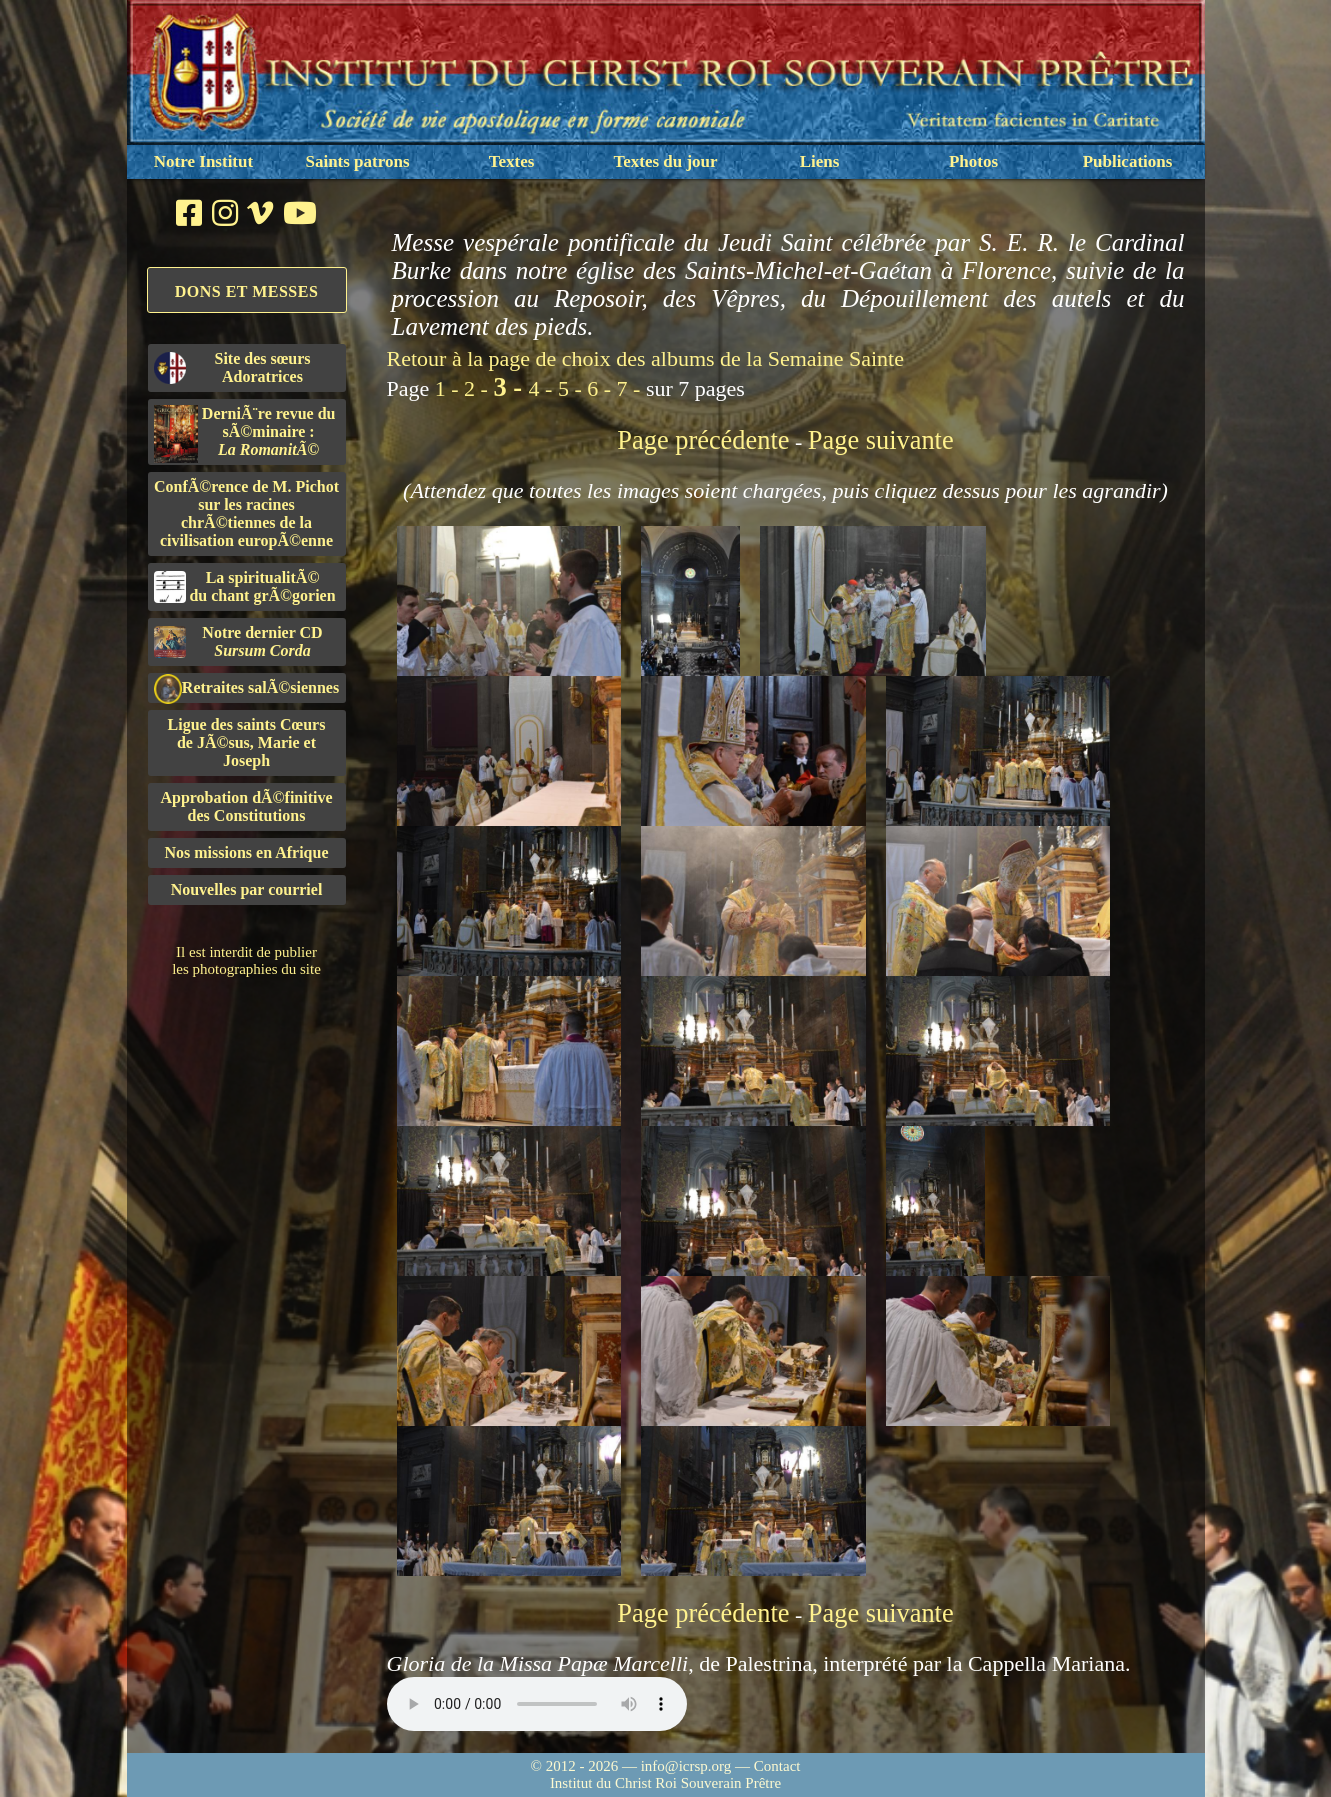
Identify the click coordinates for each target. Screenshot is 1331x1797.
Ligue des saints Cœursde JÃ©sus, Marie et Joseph (247, 742)
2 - (478, 388)
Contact (777, 1766)
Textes (512, 161)
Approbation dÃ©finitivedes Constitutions (246, 806)
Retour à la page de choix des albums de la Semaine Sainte (645, 358)
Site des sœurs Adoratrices (232, 367)
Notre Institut (203, 161)
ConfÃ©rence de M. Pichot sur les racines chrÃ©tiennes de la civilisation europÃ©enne (246, 513)
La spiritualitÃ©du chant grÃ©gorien (245, 586)
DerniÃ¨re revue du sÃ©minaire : (245, 434)
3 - (510, 387)
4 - (543, 388)
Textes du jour (665, 161)
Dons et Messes (247, 291)
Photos (973, 161)
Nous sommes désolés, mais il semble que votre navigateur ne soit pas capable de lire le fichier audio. (537, 1704)
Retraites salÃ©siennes (247, 688)
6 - (601, 388)
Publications (1128, 161)
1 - (449, 388)
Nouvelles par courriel (247, 889)
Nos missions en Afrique (246, 852)
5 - (572, 388)
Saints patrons (357, 161)
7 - (631, 388)
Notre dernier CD (238, 641)
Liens (820, 161)
